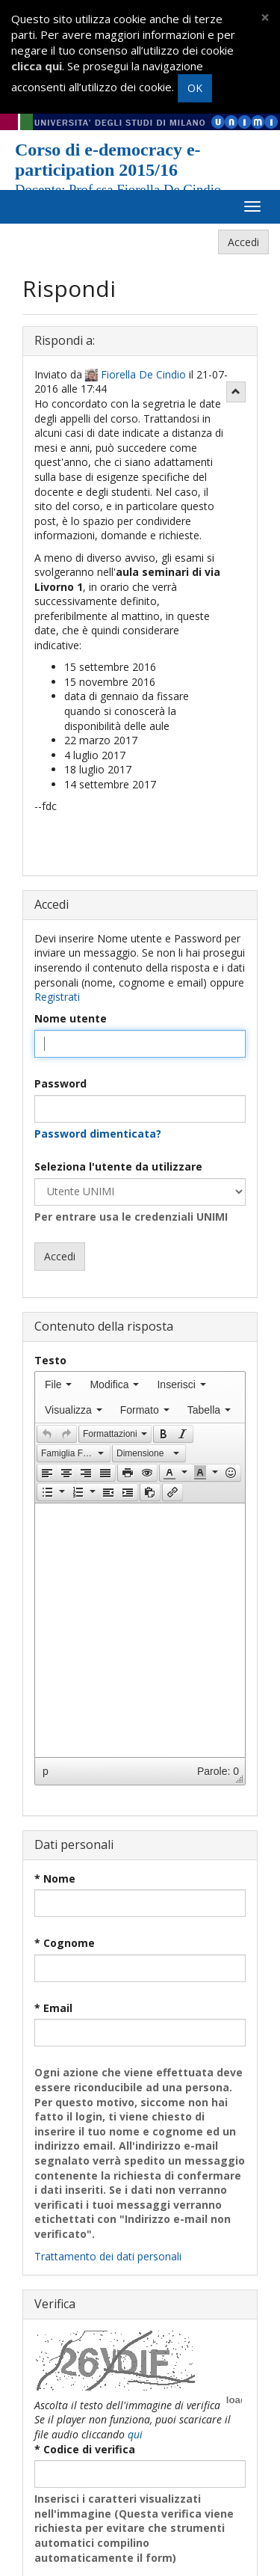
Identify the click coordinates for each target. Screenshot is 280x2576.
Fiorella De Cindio (143, 374)
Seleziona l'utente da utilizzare (118, 1166)
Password (60, 1083)
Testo (50, 1360)
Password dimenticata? (97, 1133)
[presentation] (58, 1384)
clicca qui (36, 65)
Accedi (243, 242)
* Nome (54, 1878)
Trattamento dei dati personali (107, 2256)
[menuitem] (58, 1384)
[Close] (265, 17)
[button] (47, 1434)
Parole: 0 (218, 1771)
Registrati (57, 997)
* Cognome (64, 1943)
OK (194, 88)
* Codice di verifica (84, 2449)
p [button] (46, 1771)
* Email (53, 2008)
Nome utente (70, 1018)
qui (135, 2434)
